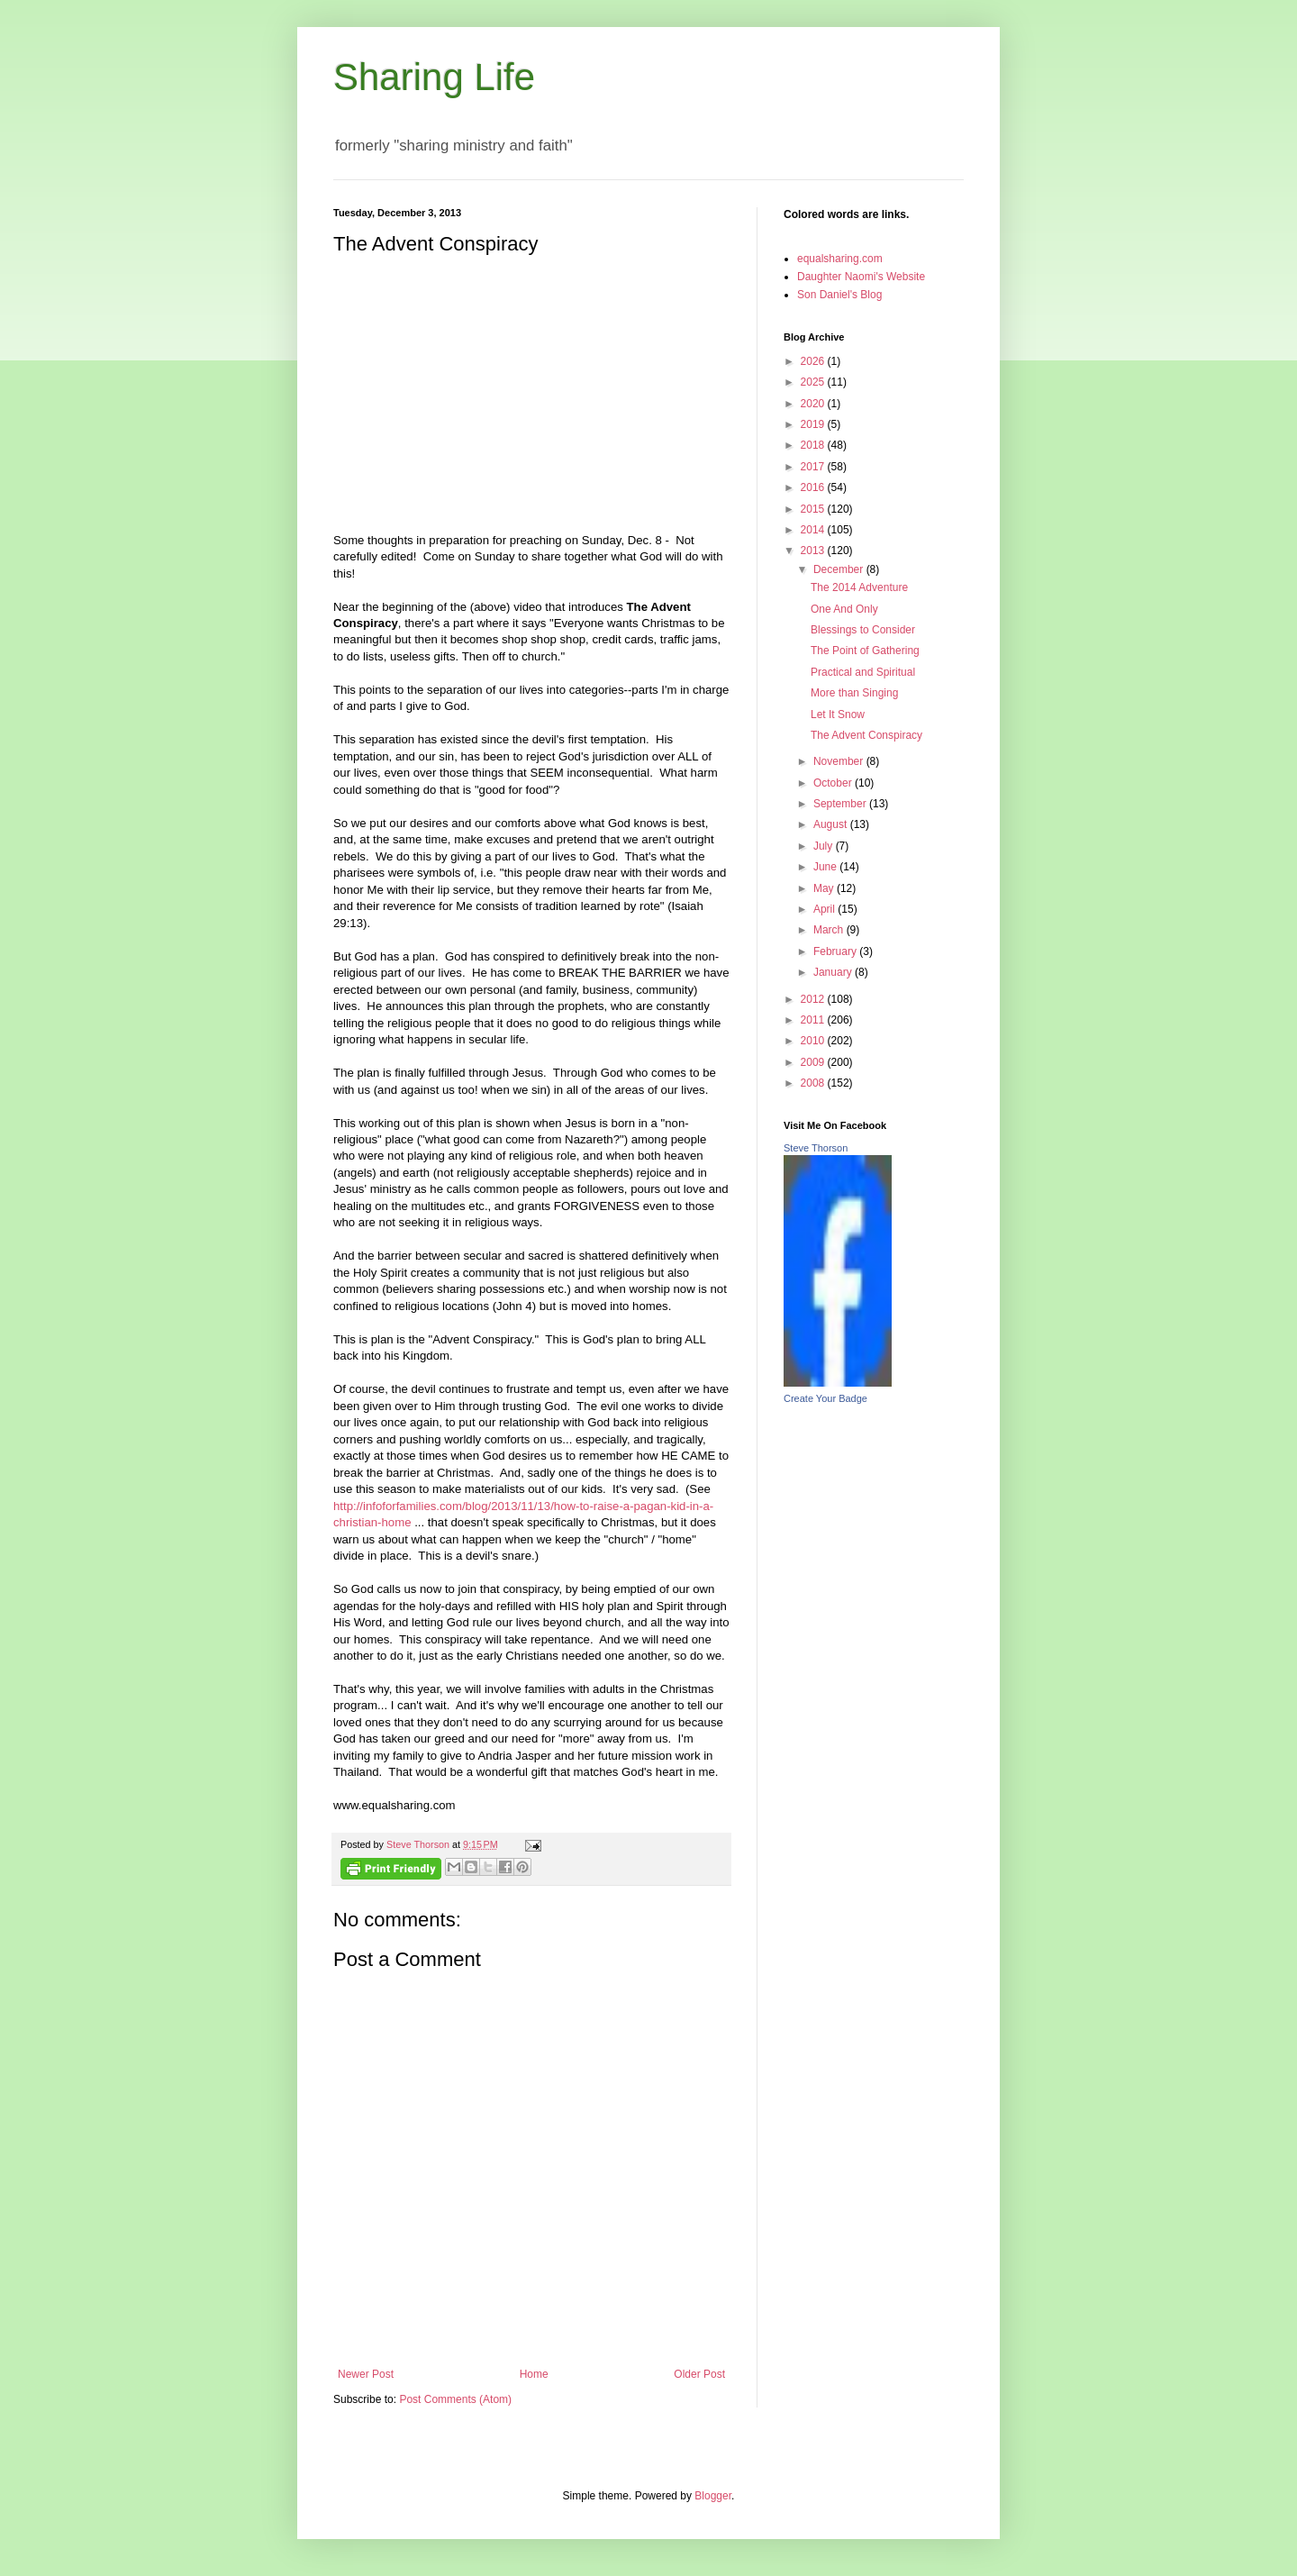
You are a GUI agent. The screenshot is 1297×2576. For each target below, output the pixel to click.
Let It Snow (838, 714)
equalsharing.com (840, 258)
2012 (814, 999)
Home (534, 2374)
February (836, 951)
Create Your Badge (825, 1398)
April (825, 909)
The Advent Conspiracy (866, 735)
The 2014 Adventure (859, 587)
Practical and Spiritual (863, 672)
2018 (814, 445)
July (824, 846)
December (839, 569)
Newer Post (366, 2374)
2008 (814, 1083)
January (834, 972)
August (831, 824)
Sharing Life (434, 77)
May (825, 888)
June (826, 866)
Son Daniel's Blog (839, 294)
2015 (814, 509)
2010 (814, 1040)
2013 (814, 550)
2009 (814, 1062)
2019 (814, 424)
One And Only (844, 609)
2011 (814, 1020)
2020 (814, 403)
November (839, 761)
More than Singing (854, 693)
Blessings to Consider (863, 630)
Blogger (712, 2496)
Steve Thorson (816, 1147)
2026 (814, 361)
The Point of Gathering (865, 650)
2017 (814, 466)
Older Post (699, 2374)
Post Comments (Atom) (455, 2399)
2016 (814, 487)
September (841, 803)
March (830, 930)
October (834, 783)
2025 (814, 382)
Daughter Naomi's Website (861, 276)
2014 (814, 529)
